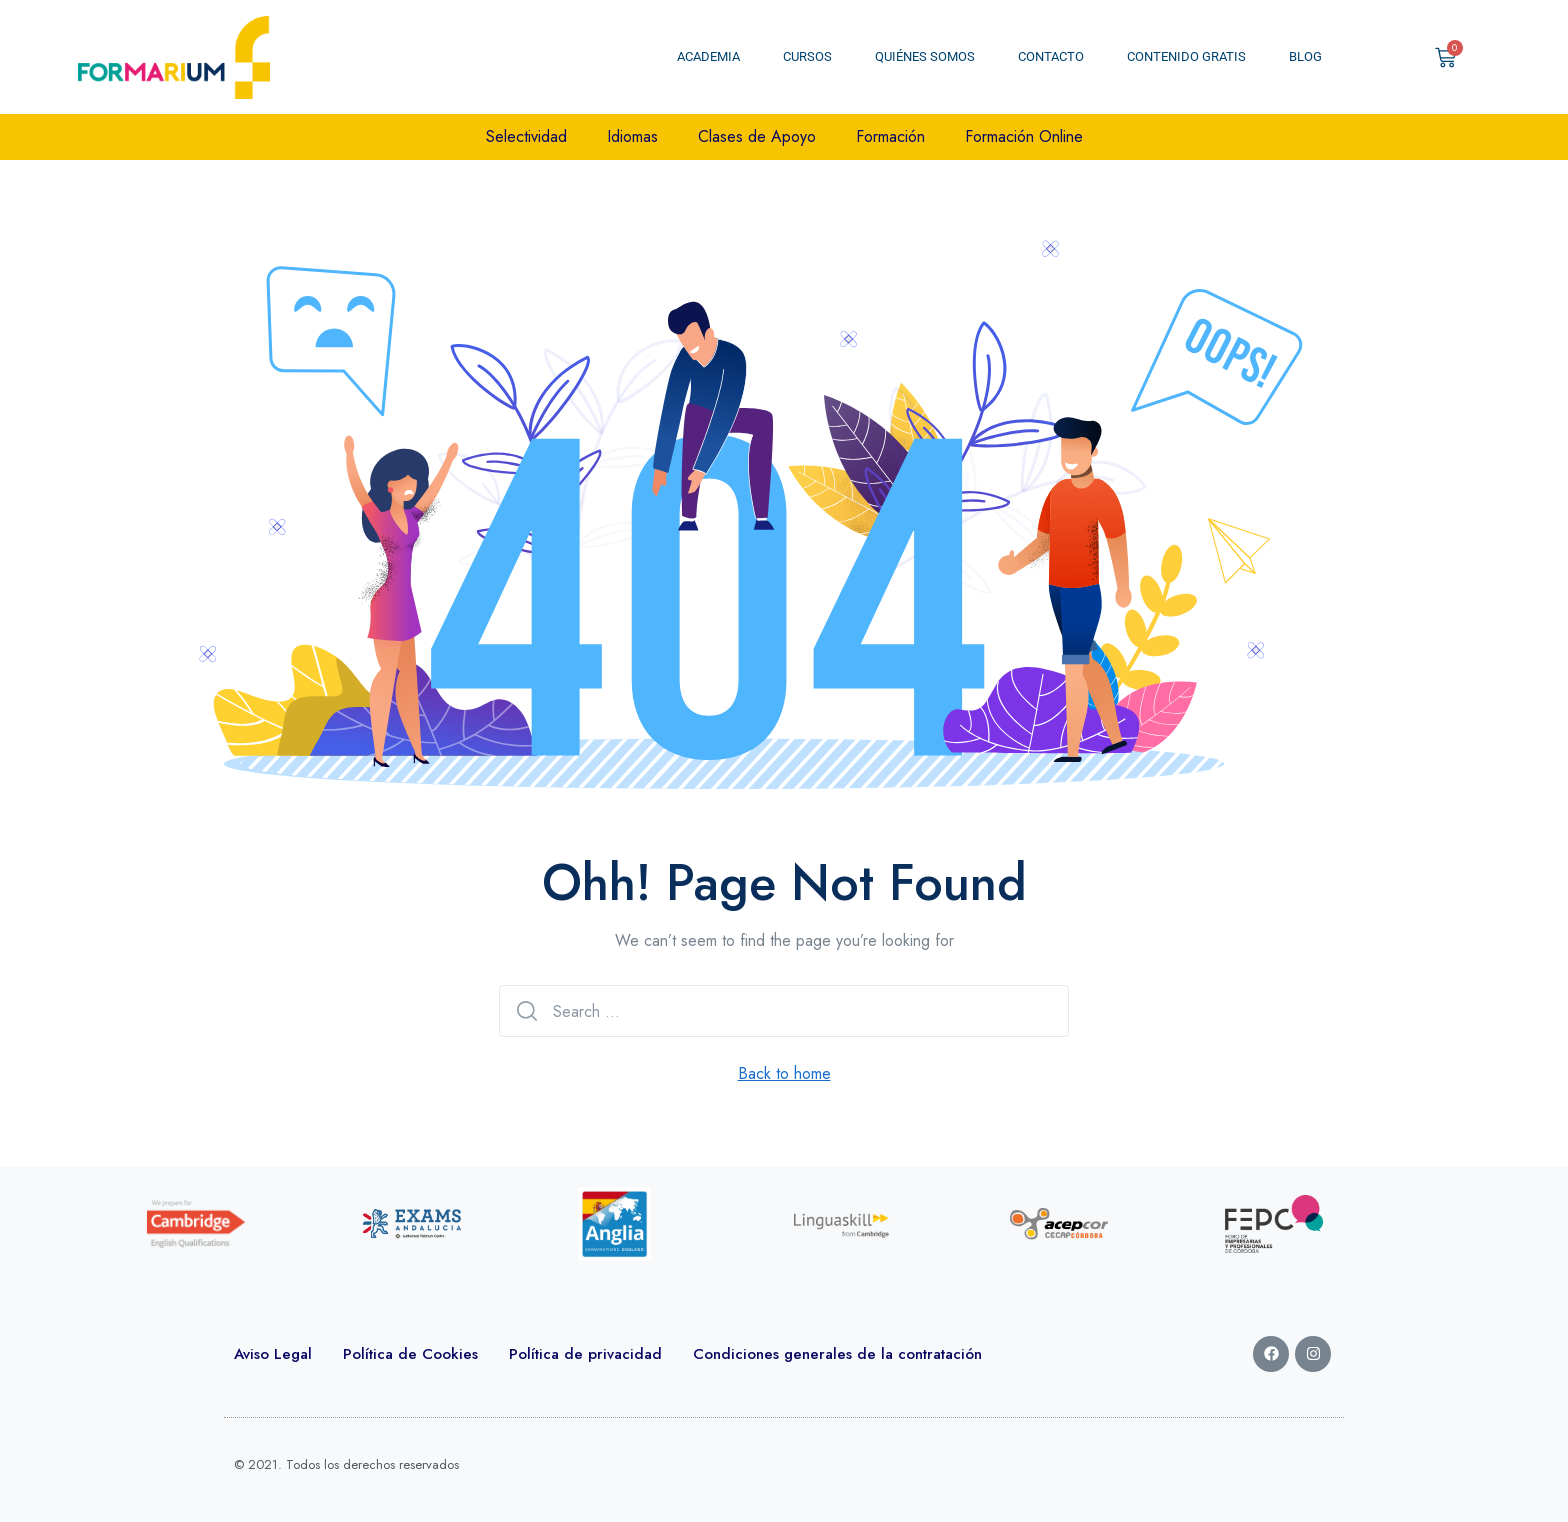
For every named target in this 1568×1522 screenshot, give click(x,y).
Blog (1305, 56)
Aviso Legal (273, 1354)
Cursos (807, 56)
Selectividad (526, 136)
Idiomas (632, 136)
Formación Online (1024, 136)
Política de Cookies (410, 1354)
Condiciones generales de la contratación (837, 1354)
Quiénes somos (925, 56)
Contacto (1051, 56)
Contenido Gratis (1186, 56)
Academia (708, 56)
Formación (890, 136)
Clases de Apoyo (757, 136)
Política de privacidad (585, 1354)
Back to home (784, 1073)
